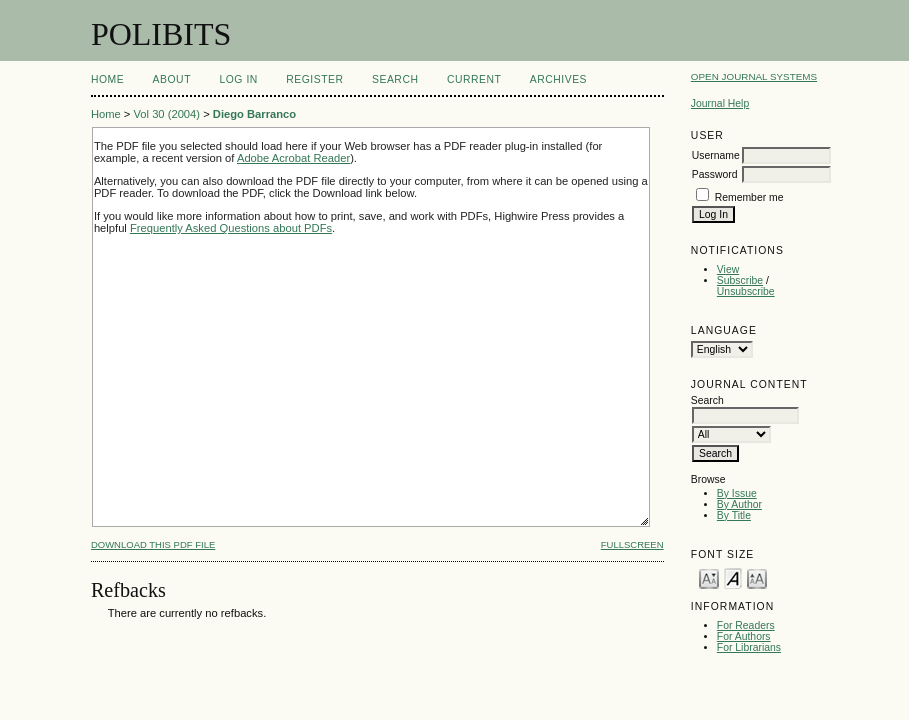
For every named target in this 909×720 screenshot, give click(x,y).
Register (314, 79)
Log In (238, 79)
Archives (558, 79)
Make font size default (733, 577)
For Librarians (749, 647)
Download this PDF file (153, 544)
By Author (739, 504)
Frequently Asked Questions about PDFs (231, 228)
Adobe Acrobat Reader (293, 158)
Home (107, 79)
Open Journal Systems (754, 76)
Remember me (749, 197)
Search (395, 79)
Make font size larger (757, 577)
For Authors (744, 636)
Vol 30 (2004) (166, 114)
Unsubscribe (746, 291)
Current (474, 79)
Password (715, 174)
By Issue (737, 493)
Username (716, 155)
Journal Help (720, 103)
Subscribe (740, 280)
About (172, 79)
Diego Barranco (254, 114)
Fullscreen (632, 544)
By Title (734, 515)
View (728, 269)
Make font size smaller (709, 577)
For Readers (746, 625)
